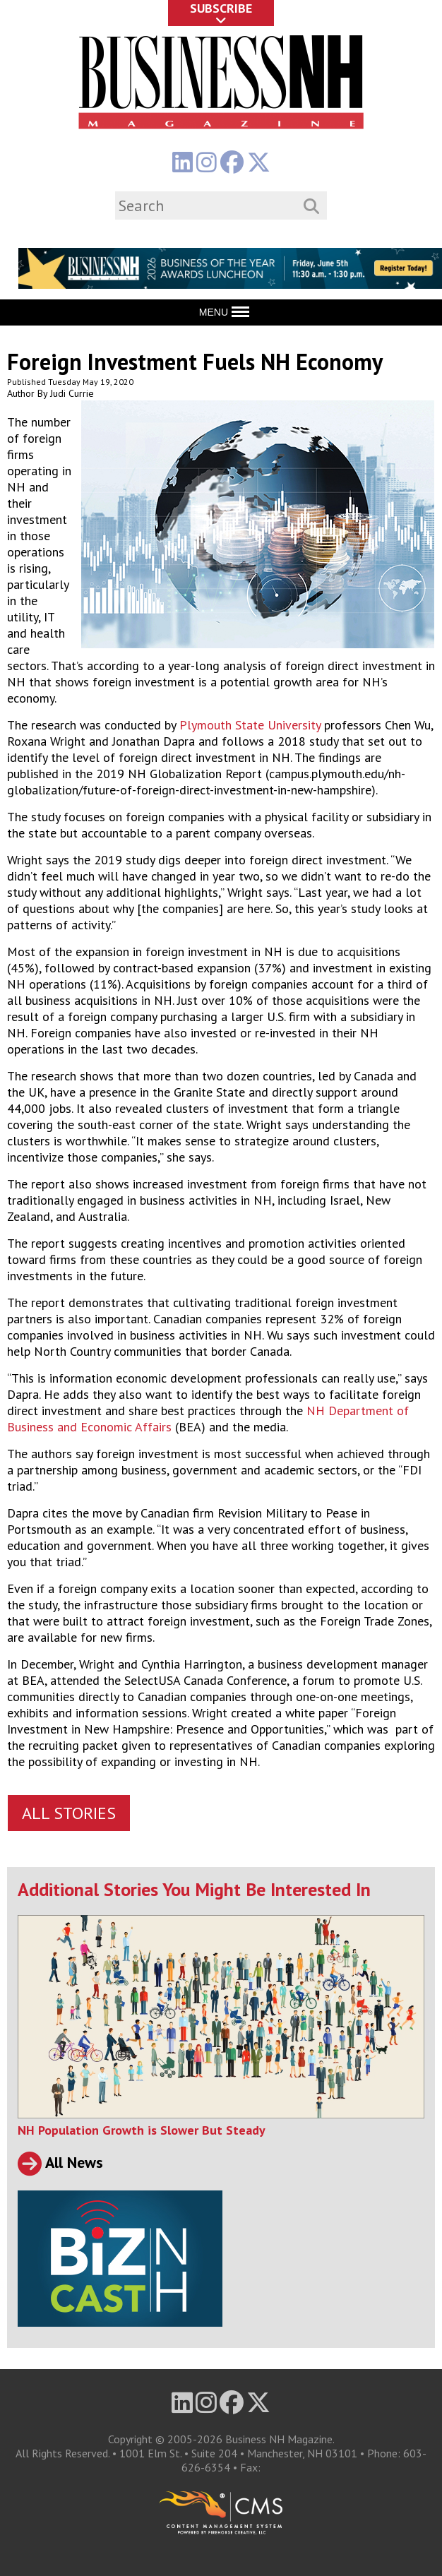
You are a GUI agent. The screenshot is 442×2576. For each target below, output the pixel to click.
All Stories (69, 1813)
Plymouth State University (250, 725)
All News (60, 2162)
